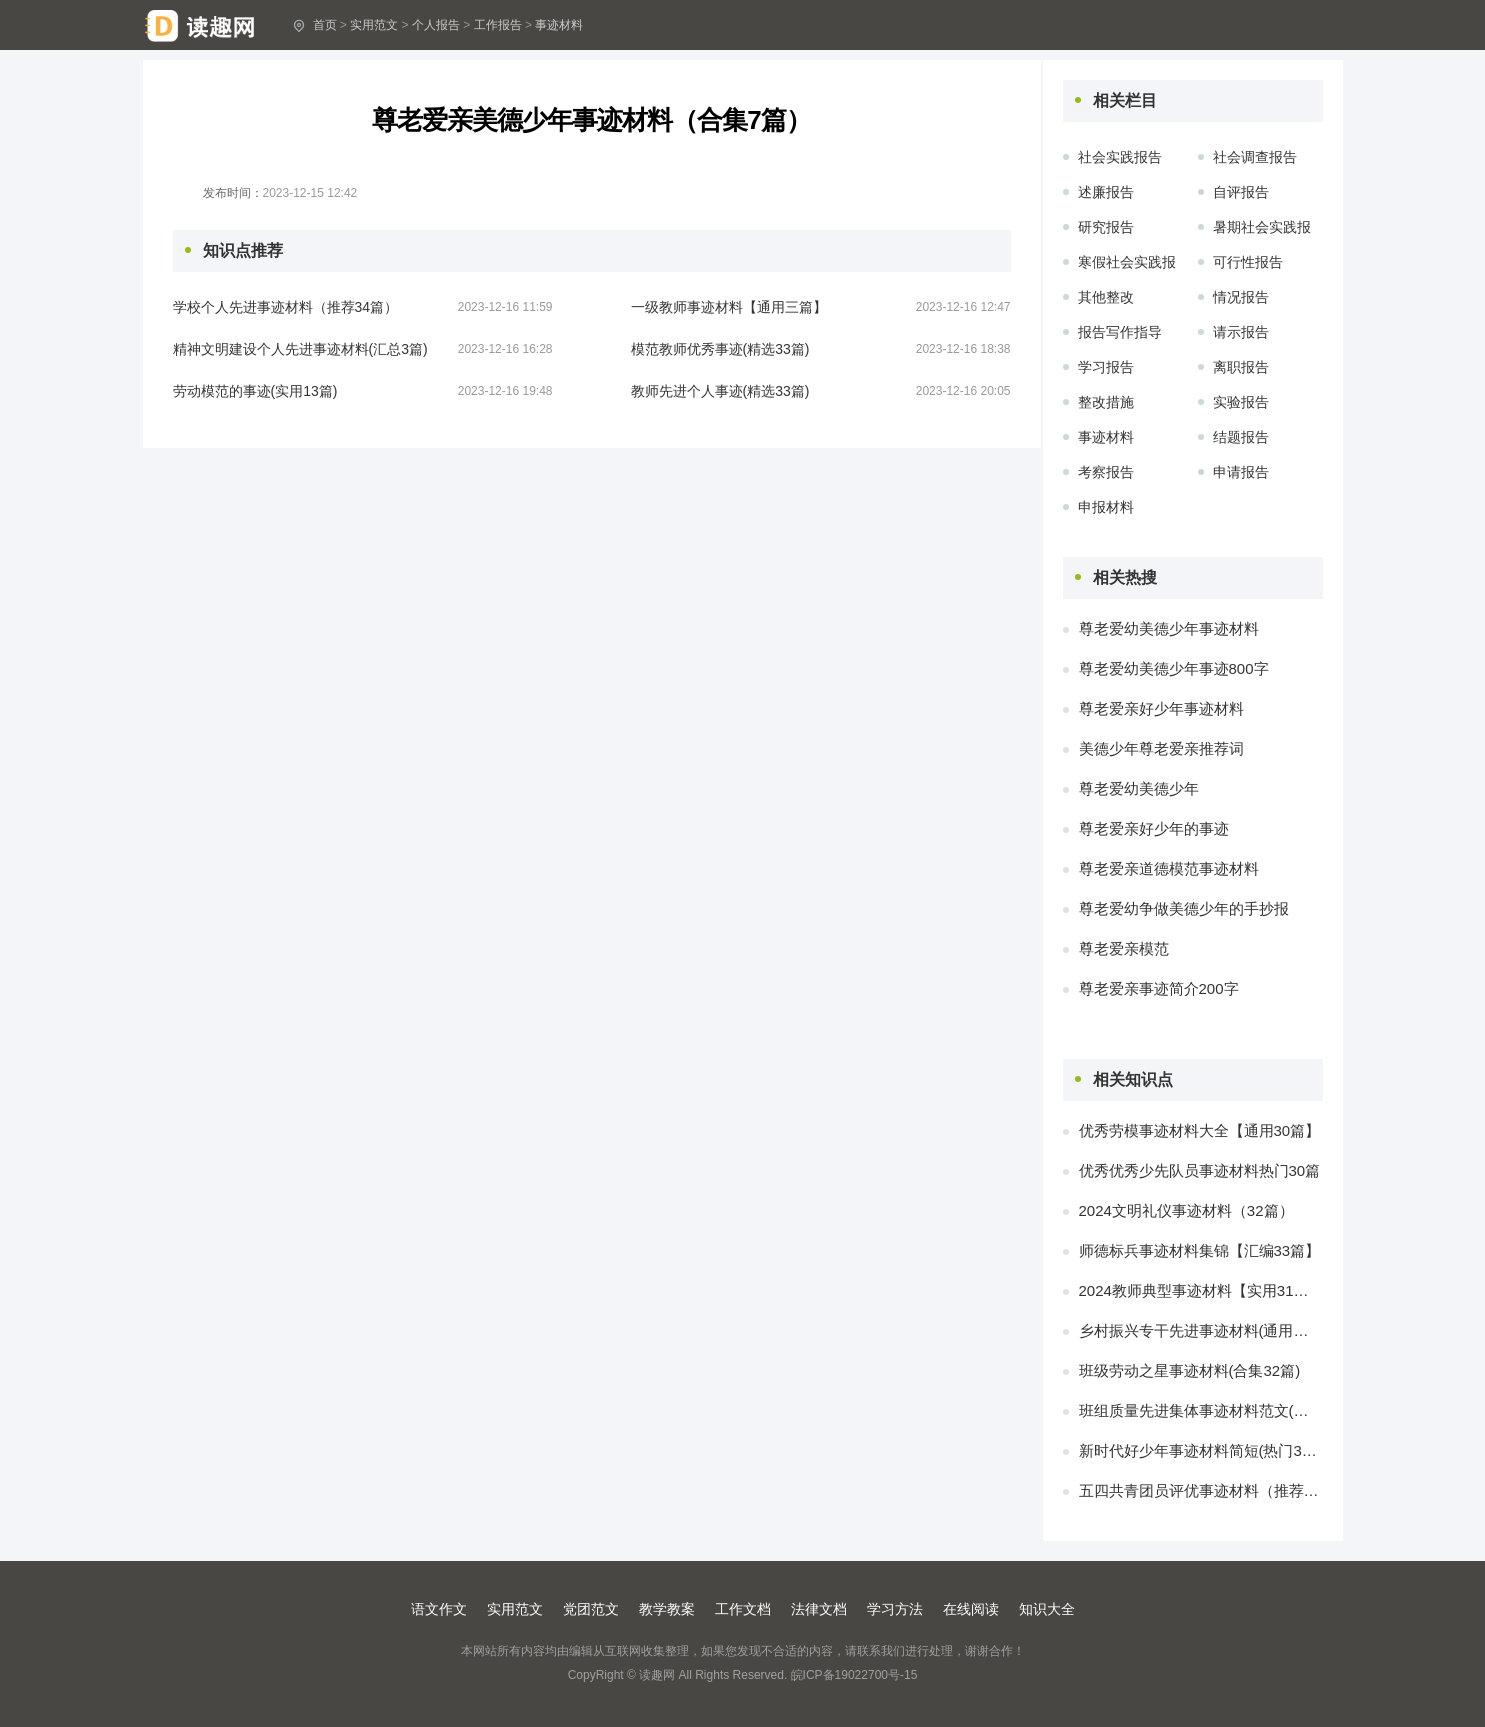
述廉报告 (1106, 192)
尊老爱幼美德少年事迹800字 (1174, 668)
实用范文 (374, 25)
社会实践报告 (1120, 157)
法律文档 (819, 1609)
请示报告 (1241, 332)
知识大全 (1047, 1609)
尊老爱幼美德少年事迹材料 (1169, 628)
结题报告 (1241, 437)
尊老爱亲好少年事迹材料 (1161, 708)
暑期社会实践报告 (1262, 230)
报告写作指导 (1120, 332)
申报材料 (1106, 507)
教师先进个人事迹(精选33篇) (720, 391)
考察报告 (1106, 472)
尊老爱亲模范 (1124, 948)
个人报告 (436, 25)
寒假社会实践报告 (1127, 265)
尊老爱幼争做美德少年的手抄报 (1184, 908)
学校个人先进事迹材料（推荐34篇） (286, 307)
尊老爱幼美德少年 (1139, 788)
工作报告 (498, 25)
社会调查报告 (1255, 157)
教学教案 (667, 1609)
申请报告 (1241, 472)
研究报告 (1106, 227)
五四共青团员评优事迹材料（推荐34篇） (1201, 1490)
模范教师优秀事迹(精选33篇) (720, 349)
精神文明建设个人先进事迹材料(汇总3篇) (300, 349)
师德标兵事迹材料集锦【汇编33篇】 (1200, 1250)
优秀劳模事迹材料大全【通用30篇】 (1200, 1130)
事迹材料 (559, 25)
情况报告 (1241, 297)
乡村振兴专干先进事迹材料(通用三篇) (1201, 1330)
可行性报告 (1248, 262)
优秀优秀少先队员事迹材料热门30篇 (1200, 1170)
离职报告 (1241, 367)
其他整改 (1106, 297)
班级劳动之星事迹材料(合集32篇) (1190, 1370)
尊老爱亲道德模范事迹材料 (1169, 868)
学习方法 (895, 1609)
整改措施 (1106, 402)
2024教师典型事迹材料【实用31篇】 (1201, 1290)
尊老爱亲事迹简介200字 (1159, 988)
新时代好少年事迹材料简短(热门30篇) (1201, 1450)
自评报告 (1241, 192)
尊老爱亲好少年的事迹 (1154, 828)
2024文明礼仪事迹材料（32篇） (1186, 1210)
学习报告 (1106, 367)
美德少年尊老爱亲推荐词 (1161, 748)
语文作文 (439, 1609)
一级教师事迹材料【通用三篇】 (729, 307)
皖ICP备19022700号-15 (854, 1675)
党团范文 (591, 1609)
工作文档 (743, 1609)
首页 (325, 25)
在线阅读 (971, 1609)
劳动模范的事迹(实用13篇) (255, 391)
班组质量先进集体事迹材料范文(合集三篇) (1201, 1410)
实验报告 (1241, 402)
